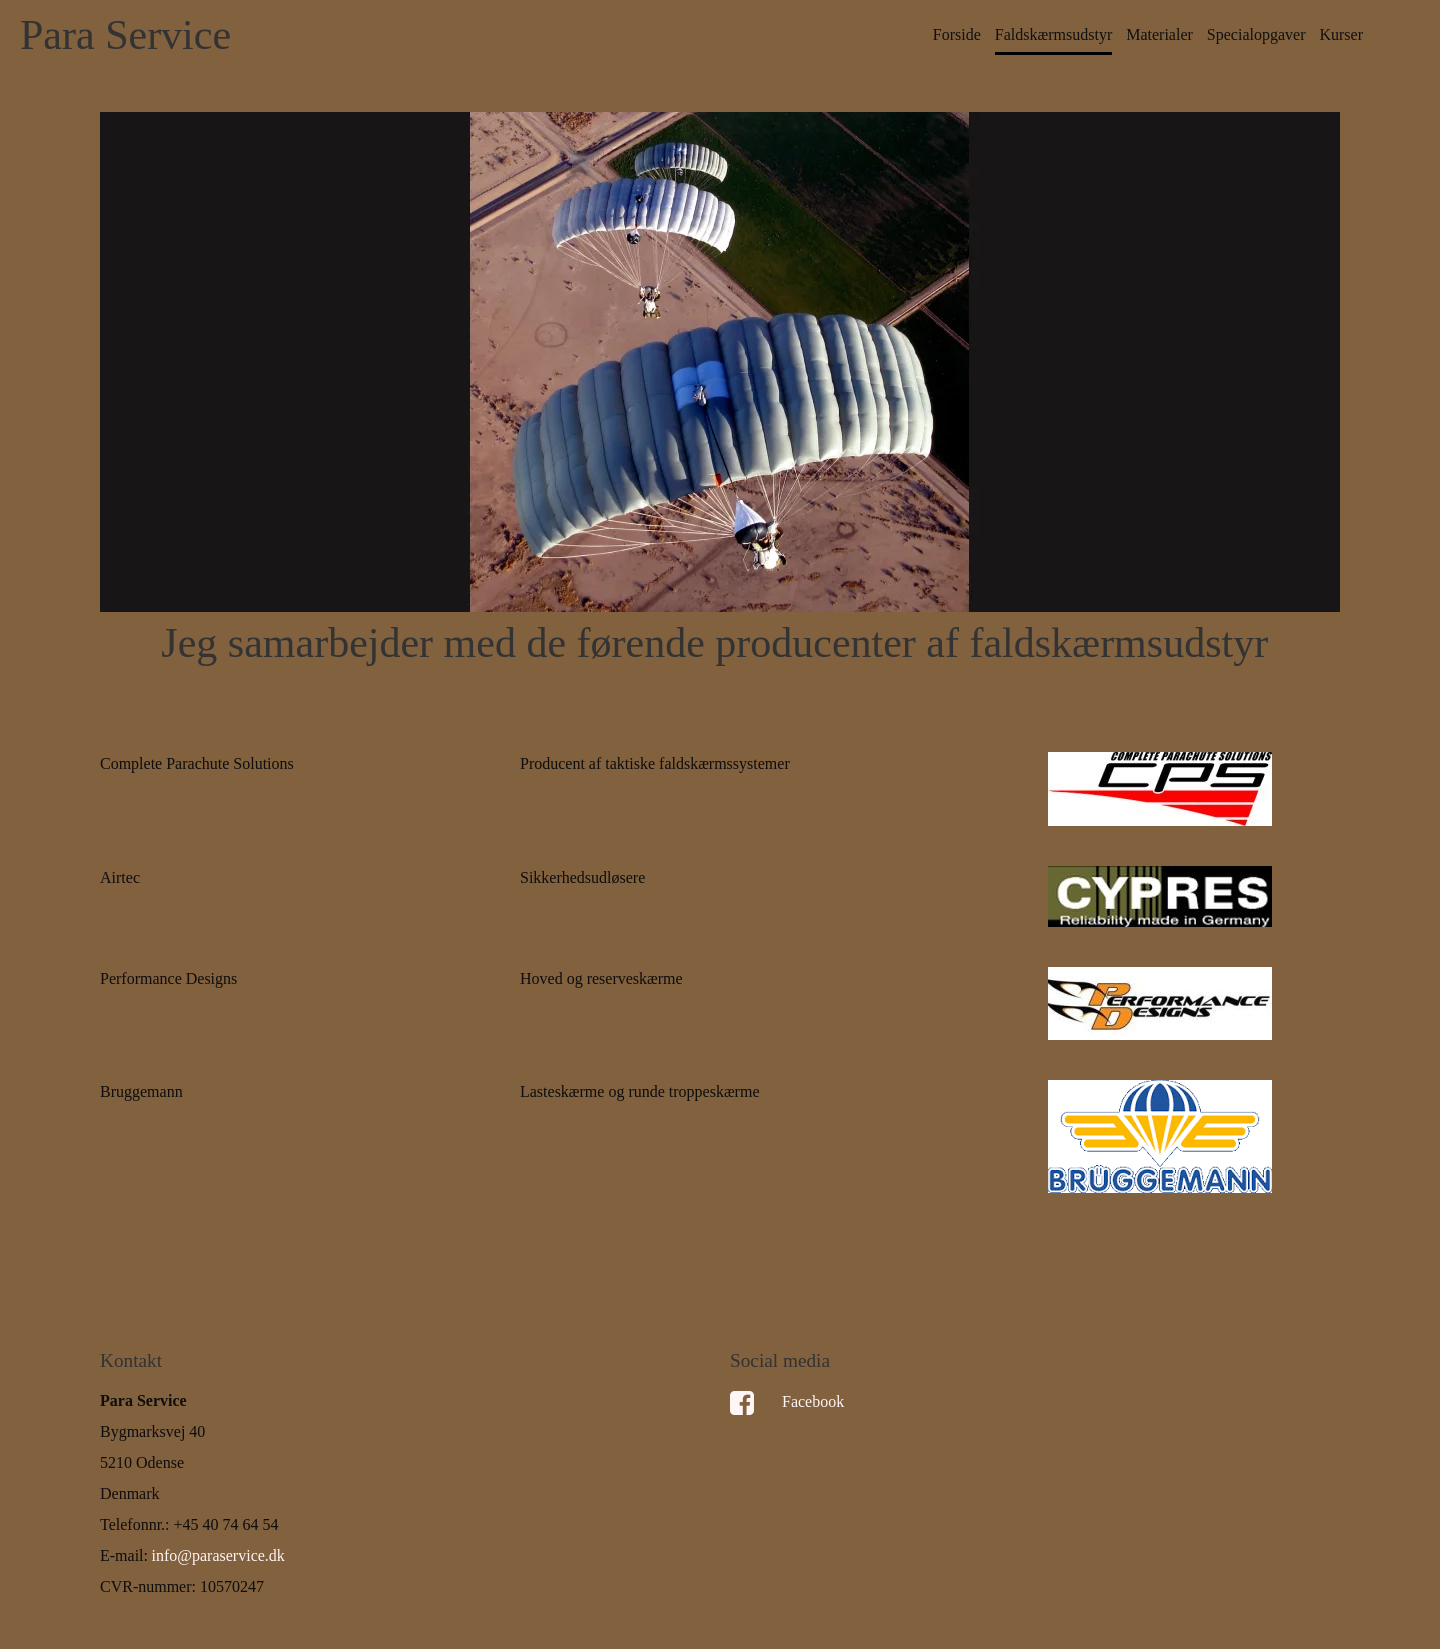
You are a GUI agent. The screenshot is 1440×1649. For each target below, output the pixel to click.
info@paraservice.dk (218, 1555)
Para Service (125, 35)
